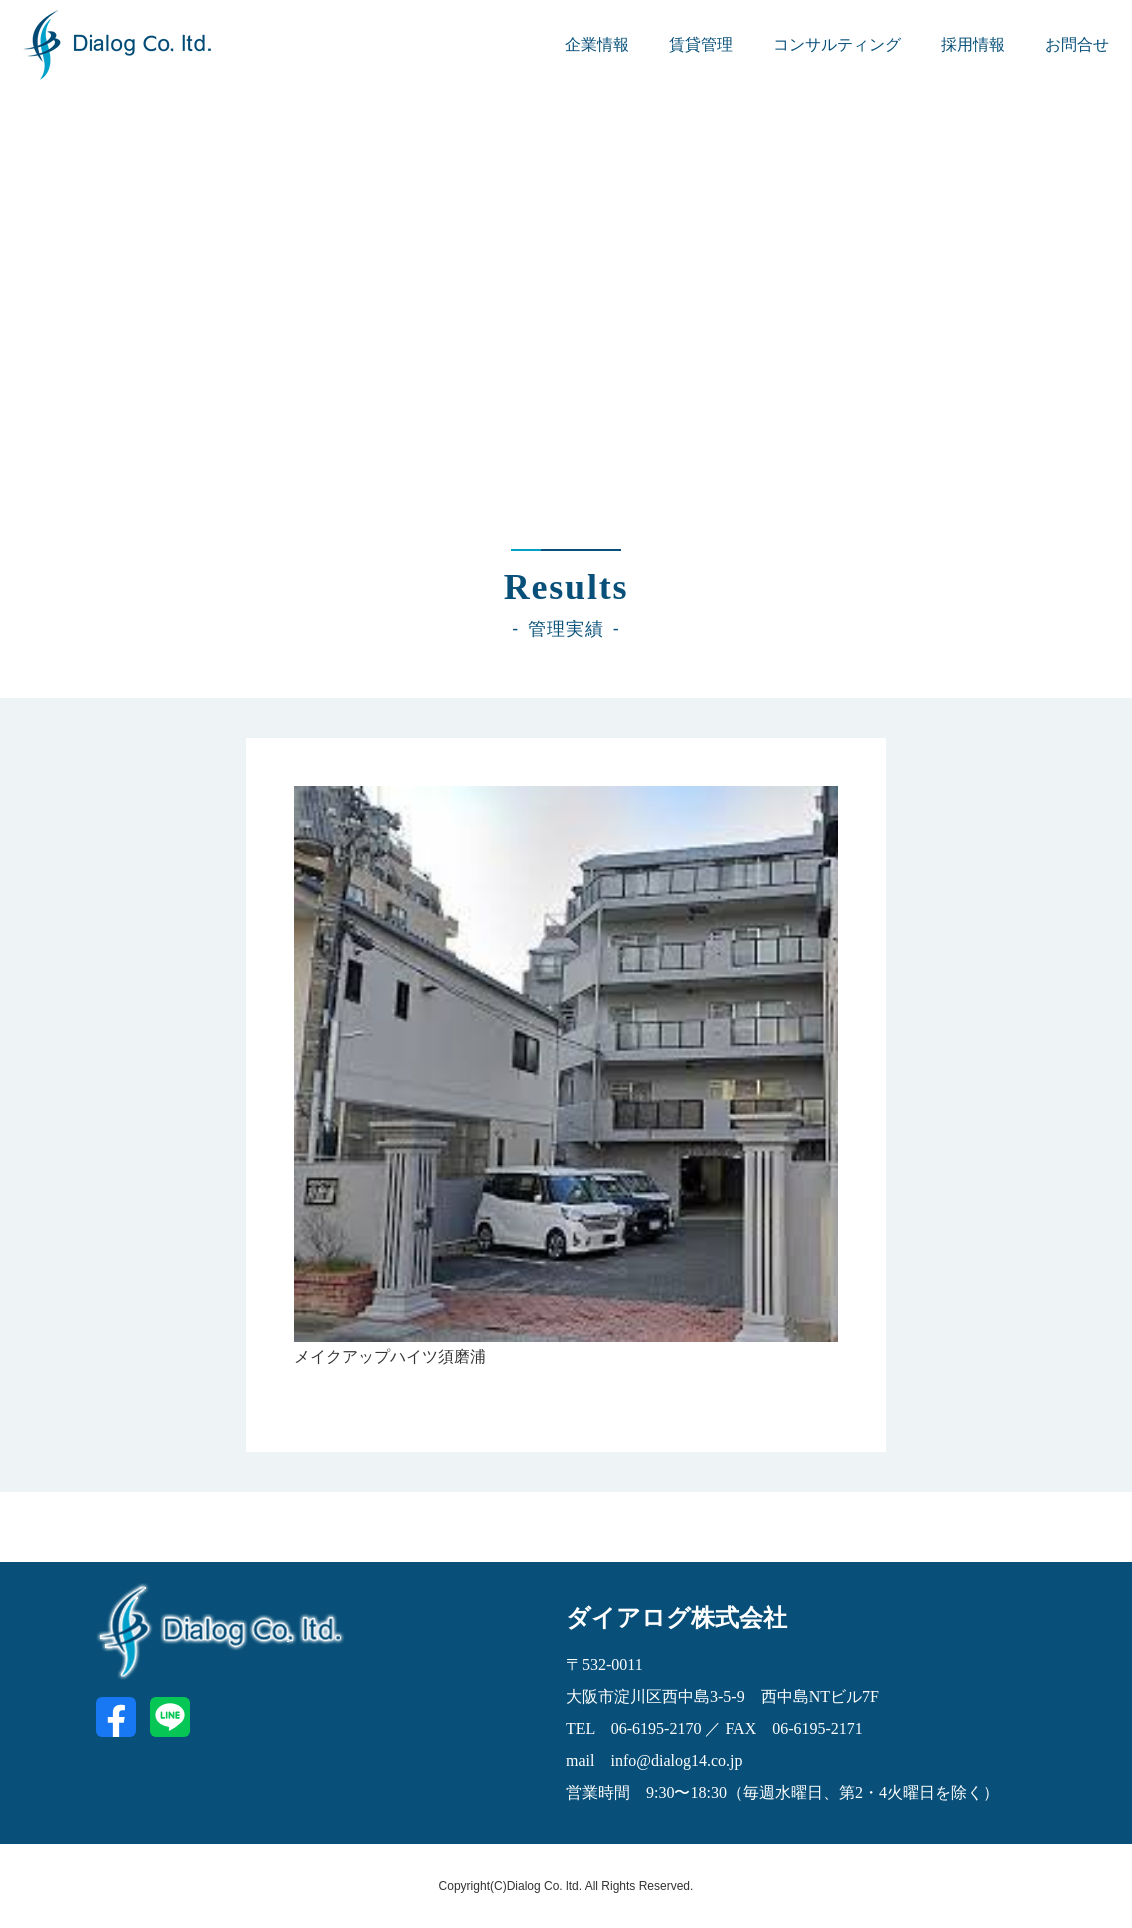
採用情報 (973, 44)
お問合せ (1077, 44)
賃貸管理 (701, 44)
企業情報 (597, 44)
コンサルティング (837, 44)
